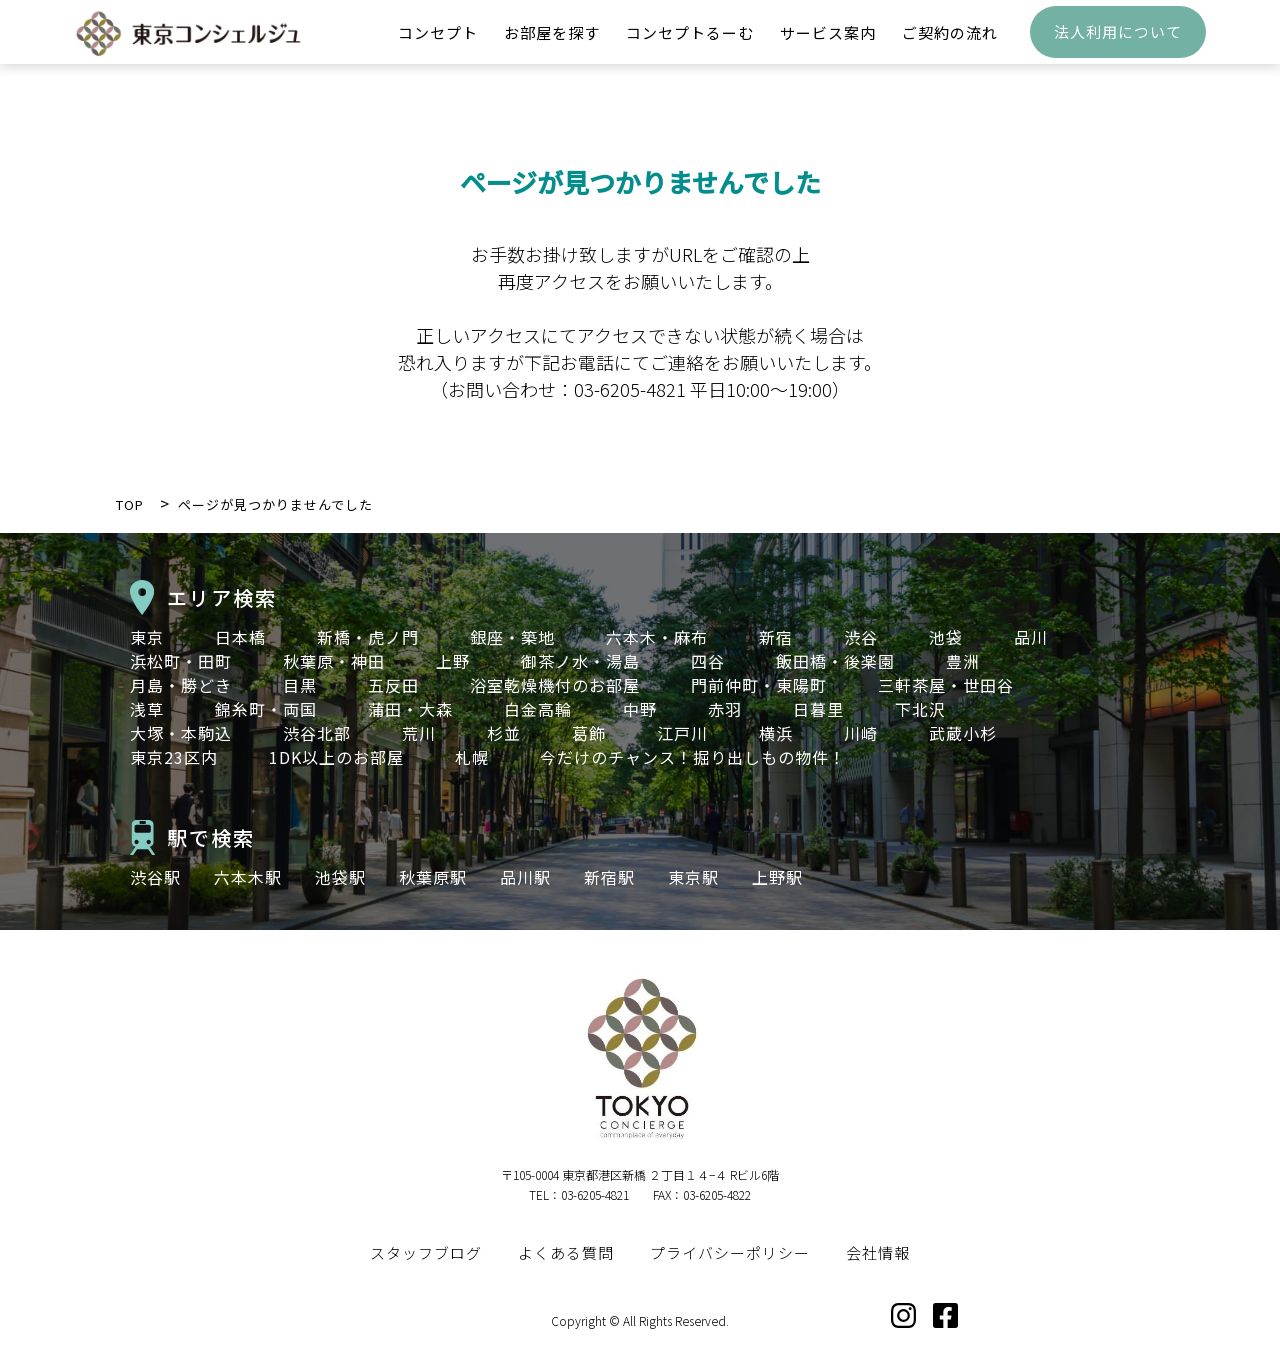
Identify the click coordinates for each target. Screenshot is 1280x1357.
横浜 (776, 733)
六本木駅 (248, 877)
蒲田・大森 (410, 709)
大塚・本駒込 (181, 733)
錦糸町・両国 (266, 709)
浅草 (147, 709)
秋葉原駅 (433, 877)
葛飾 (589, 733)
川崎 (861, 733)
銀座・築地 (512, 637)
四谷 (708, 661)
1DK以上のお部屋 (336, 757)
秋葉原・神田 (334, 661)
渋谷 (861, 637)
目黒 (300, 685)
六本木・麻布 (657, 637)
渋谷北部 (317, 733)
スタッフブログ (426, 1252)
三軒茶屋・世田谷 (946, 685)
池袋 (946, 637)
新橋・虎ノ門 (368, 637)
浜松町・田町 (181, 661)
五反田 (393, 685)
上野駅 (777, 877)
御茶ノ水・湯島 (580, 661)
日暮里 (818, 709)
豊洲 (963, 661)
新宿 (776, 637)
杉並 (504, 733)
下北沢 (920, 709)
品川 (1031, 637)
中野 (640, 709)
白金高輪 (538, 709)
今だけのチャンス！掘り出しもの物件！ (693, 757)
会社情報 (878, 1252)
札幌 (472, 757)
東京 (147, 637)
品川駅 (525, 877)
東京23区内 (174, 757)
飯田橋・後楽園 (835, 661)
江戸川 (682, 733)
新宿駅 (609, 877)
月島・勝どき (181, 685)
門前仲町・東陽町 (759, 685)
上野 (453, 661)
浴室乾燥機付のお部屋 (555, 685)
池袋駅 (340, 877)
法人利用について (1118, 45)
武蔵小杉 (963, 733)
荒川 (419, 733)
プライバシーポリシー (730, 1252)
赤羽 (725, 709)
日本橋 (240, 637)
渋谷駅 (155, 877)
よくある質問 (566, 1252)
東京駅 (693, 877)
